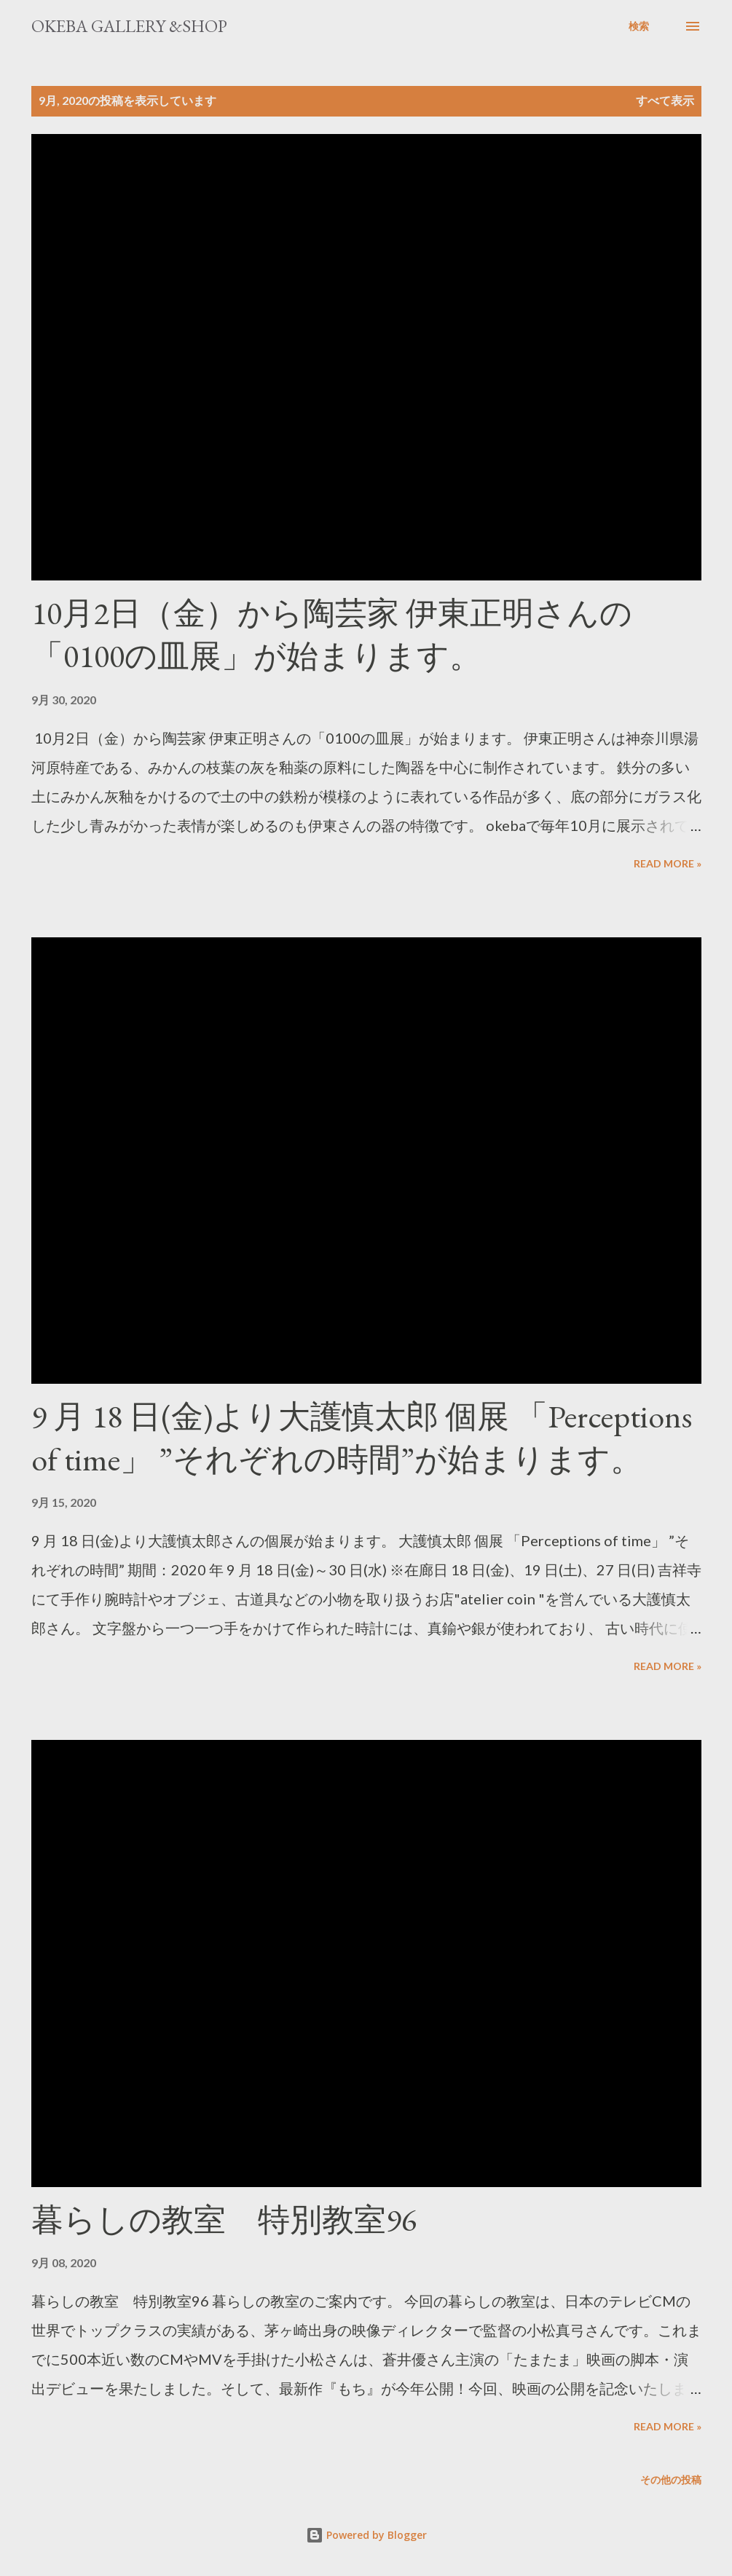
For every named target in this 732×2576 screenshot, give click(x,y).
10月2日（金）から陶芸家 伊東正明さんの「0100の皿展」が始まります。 (331, 634)
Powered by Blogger (366, 2535)
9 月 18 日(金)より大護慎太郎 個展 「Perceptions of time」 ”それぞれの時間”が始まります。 (361, 1437)
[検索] (639, 26)
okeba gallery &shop (129, 26)
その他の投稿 (670, 2479)
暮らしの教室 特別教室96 (224, 2219)
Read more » (667, 863)
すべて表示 (665, 100)
